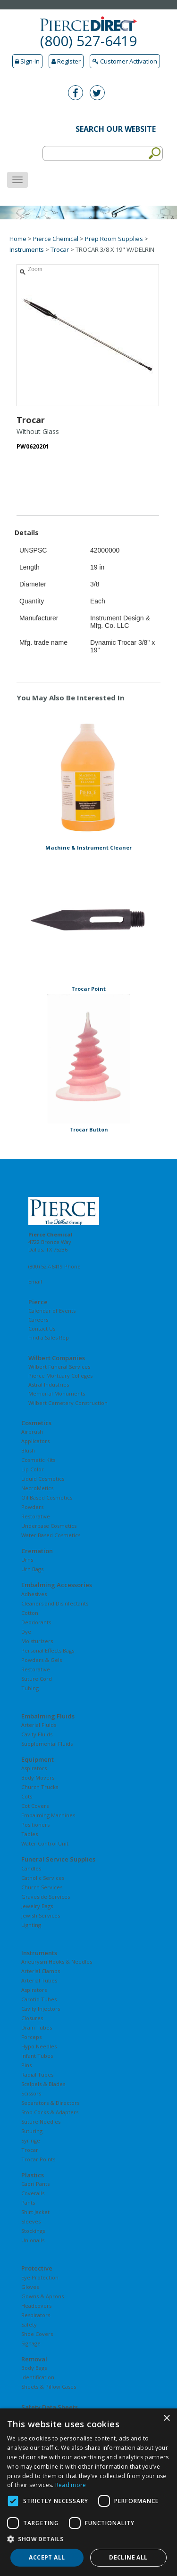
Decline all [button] (128, 2557)
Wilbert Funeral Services (59, 1366)
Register (66, 61)
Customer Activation (125, 61)
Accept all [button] (47, 2557)
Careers (38, 1319)
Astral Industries (48, 1384)
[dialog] (88, 2492)
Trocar (60, 249)
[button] (88, 2539)
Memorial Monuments (56, 1393)
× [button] (166, 2418)
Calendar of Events (52, 1310)
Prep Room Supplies (114, 238)
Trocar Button (88, 1129)
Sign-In (27, 61)
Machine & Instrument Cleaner (88, 847)
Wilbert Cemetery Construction (68, 1402)
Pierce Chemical (55, 238)
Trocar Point (88, 988)
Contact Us (41, 1328)
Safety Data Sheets (49, 2407)
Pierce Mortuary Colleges (60, 1375)
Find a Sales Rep (48, 1337)
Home (17, 238)
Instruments (26, 249)
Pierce (38, 1302)
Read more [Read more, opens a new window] (70, 2485)
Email (35, 1281)
